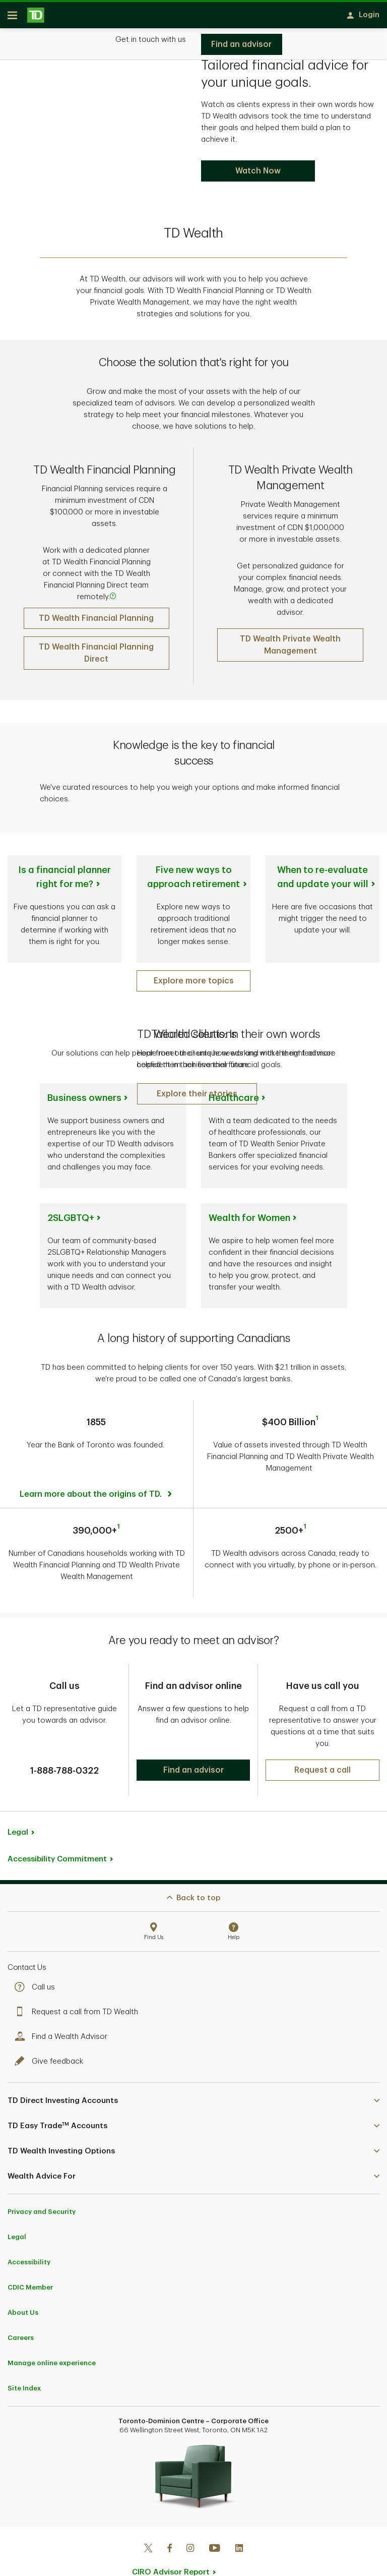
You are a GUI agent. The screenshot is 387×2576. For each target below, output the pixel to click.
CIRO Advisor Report (171, 2545)
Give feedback (51, 2034)
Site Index (24, 2361)
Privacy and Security (42, 2184)
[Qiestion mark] (113, 600)
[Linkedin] (239, 2522)
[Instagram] (190, 2522)
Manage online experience (52, 2335)
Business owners (84, 1101)
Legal (18, 1805)
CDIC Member (30, 2260)
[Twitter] (148, 2522)
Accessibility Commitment (57, 1832)
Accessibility (29, 2235)
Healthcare (234, 1101)
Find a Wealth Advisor (63, 2009)
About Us (23, 2285)
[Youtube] (214, 2522)
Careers (21, 2310)
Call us (37, 1960)
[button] (197, 1097)
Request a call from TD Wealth (79, 1984)
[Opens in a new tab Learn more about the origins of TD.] (97, 1475)
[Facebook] (169, 2522)
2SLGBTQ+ (70, 1221)
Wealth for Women (249, 1221)
